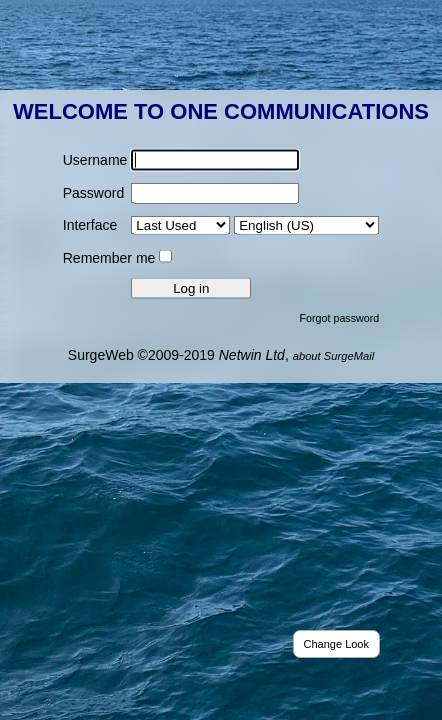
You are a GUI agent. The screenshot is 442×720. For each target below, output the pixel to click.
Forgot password (340, 317)
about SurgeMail (333, 355)
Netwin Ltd (252, 354)
